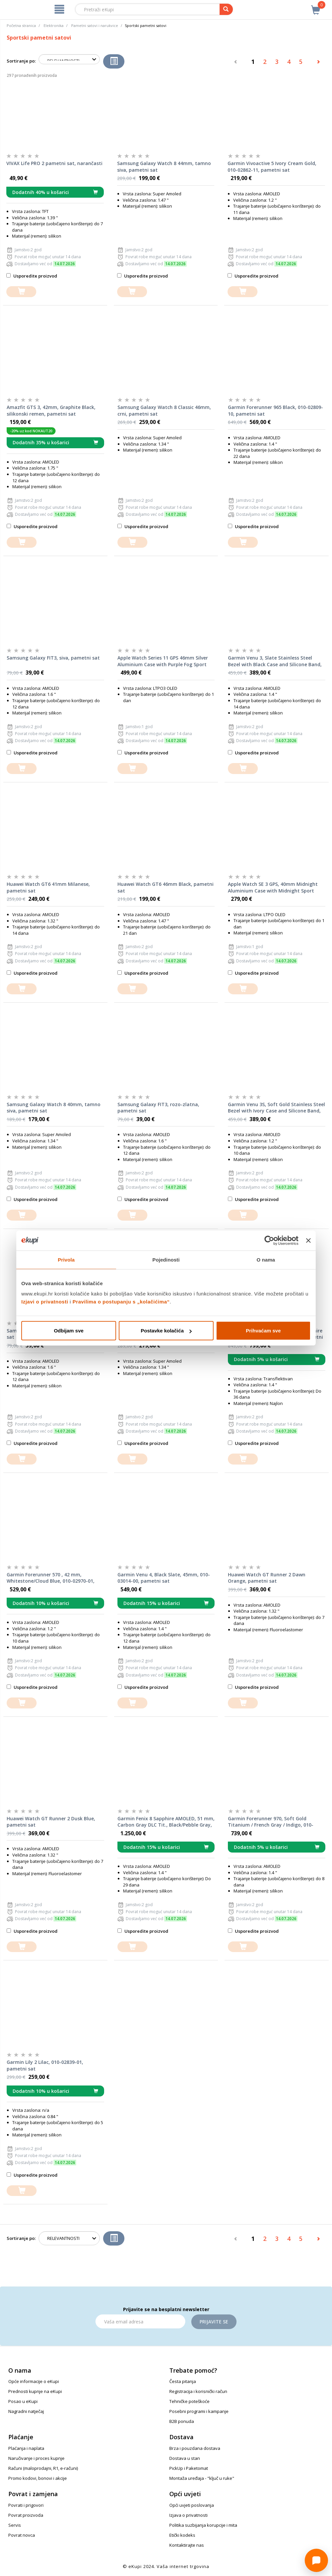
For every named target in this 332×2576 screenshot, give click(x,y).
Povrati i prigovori (26, 2505)
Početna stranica (21, 25)
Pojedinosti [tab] (166, 1259)
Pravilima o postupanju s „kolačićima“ (121, 1301)
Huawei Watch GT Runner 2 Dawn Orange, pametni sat (266, 1577)
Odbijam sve (68, 1330)
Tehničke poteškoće (189, 2401)
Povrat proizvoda (25, 2515)
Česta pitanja (182, 2381)
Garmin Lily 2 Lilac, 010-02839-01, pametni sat (45, 2065)
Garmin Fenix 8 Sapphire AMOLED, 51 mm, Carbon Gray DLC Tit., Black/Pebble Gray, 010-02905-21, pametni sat (166, 1822)
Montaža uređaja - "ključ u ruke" (201, 2478)
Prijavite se (214, 2321)
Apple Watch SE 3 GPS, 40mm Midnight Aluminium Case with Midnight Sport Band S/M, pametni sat (273, 887)
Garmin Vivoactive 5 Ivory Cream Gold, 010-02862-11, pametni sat (272, 166)
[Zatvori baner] (308, 1240)
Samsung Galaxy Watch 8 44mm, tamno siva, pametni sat (164, 166)
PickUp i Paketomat (188, 2468)
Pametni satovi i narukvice (94, 25)
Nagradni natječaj (26, 2411)
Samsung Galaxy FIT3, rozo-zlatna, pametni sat (158, 1107)
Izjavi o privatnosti (44, 1301)
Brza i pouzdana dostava (194, 2448)
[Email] (140, 2321)
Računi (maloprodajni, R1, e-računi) (43, 2468)
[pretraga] (226, 9)
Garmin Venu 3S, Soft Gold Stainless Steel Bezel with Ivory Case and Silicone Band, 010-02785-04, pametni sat (276, 1107)
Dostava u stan (184, 2458)
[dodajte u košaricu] (21, 291)
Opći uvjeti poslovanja (191, 2505)
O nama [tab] (265, 1259)
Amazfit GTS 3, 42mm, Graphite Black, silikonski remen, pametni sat (51, 410)
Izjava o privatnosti (188, 2515)
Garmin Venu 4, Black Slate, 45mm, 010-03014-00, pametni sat (163, 1577)
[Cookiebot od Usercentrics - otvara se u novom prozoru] (269, 1240)
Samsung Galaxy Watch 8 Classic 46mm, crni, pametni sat (164, 410)
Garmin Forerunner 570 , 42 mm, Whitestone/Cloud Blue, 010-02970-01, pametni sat (50, 1578)
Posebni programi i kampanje (199, 2411)
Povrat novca (21, 2535)
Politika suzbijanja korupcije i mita (203, 2525)
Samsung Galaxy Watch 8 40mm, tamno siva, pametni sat (53, 1107)
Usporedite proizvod (31, 276)
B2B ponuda (181, 2421)
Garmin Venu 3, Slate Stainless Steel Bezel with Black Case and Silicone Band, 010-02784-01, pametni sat (275, 661)
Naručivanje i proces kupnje (36, 2458)
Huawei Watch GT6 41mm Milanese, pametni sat (48, 887)
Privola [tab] (66, 1259)
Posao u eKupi (23, 2401)
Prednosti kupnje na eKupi (35, 2391)
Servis (14, 2525)
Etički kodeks (182, 2535)
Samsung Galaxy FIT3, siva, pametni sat (53, 658)
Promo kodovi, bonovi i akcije (37, 2478)
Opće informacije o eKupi (33, 2381)
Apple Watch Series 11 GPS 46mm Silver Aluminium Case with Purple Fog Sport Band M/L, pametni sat (162, 661)
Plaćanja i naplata (26, 2448)
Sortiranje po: (21, 61)
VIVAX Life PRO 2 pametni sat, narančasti (54, 163)
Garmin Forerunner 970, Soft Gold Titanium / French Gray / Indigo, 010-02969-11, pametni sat (270, 1822)
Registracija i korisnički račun (198, 2391)
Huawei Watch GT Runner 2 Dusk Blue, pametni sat (51, 1821)
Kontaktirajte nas (186, 2545)
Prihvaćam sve (263, 1330)
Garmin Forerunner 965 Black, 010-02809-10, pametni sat (275, 410)
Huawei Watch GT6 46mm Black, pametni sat (165, 887)
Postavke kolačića (166, 1330)
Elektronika (54, 25)
